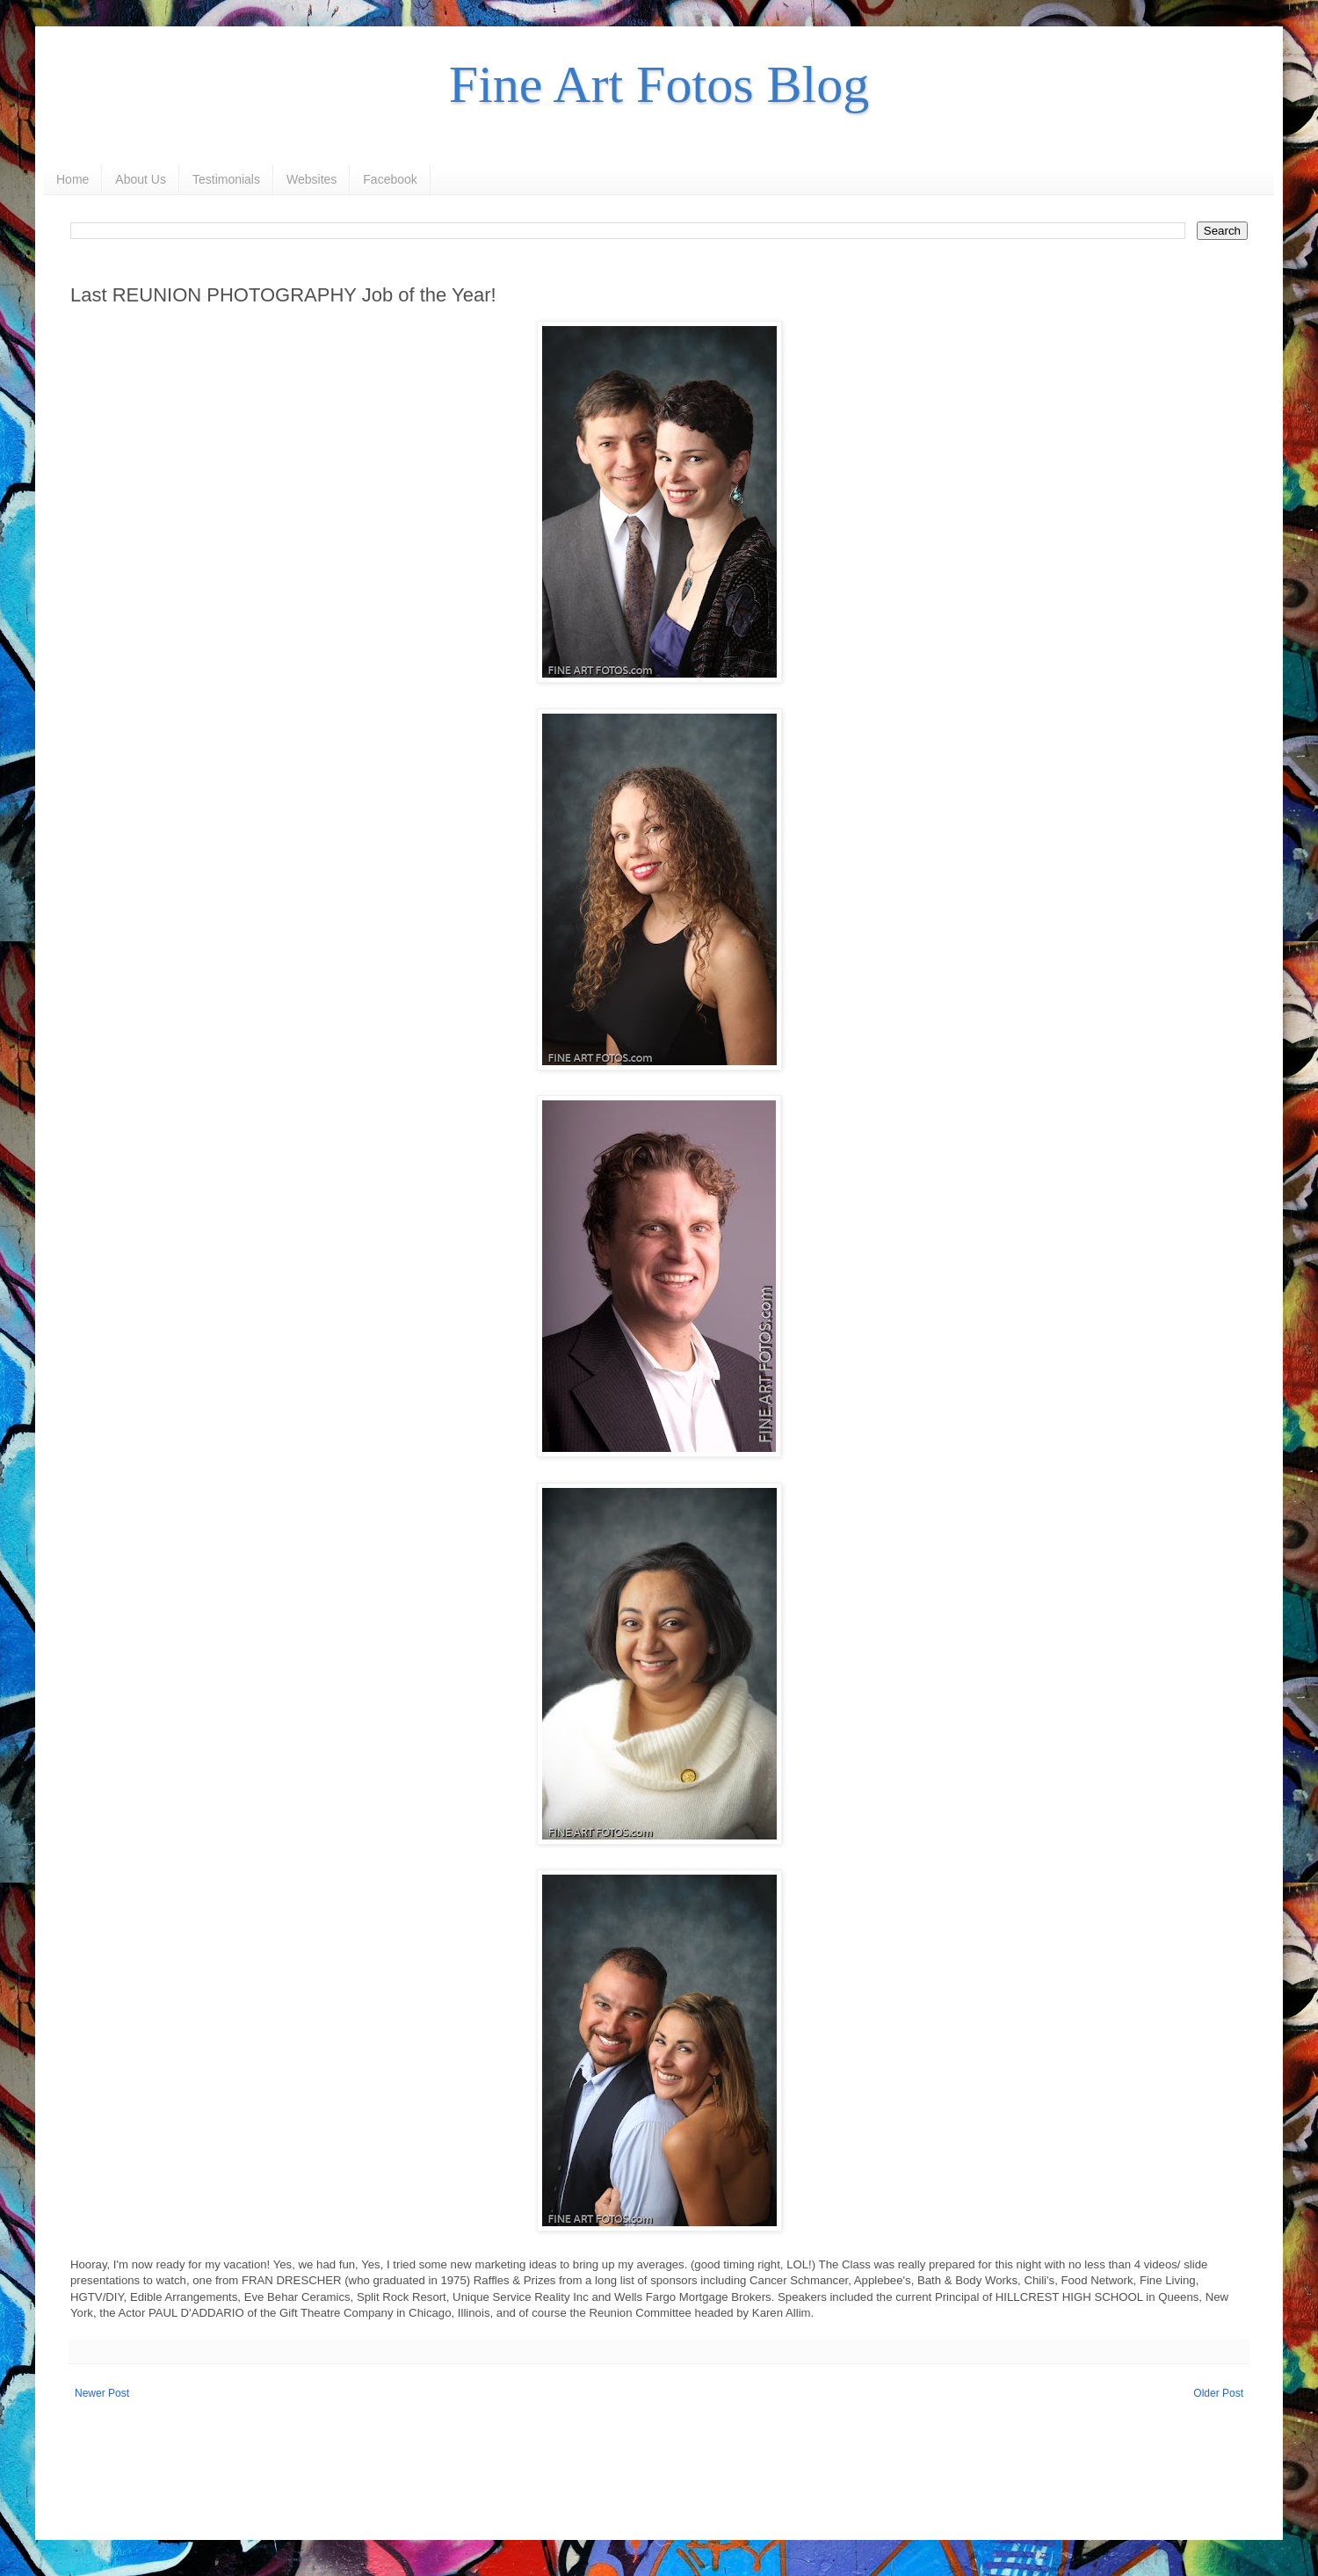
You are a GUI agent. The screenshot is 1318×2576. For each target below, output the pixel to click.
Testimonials (226, 179)
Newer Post (102, 2393)
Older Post (1218, 2393)
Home (72, 179)
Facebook (389, 179)
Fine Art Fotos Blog (659, 84)
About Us (140, 179)
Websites (311, 179)
